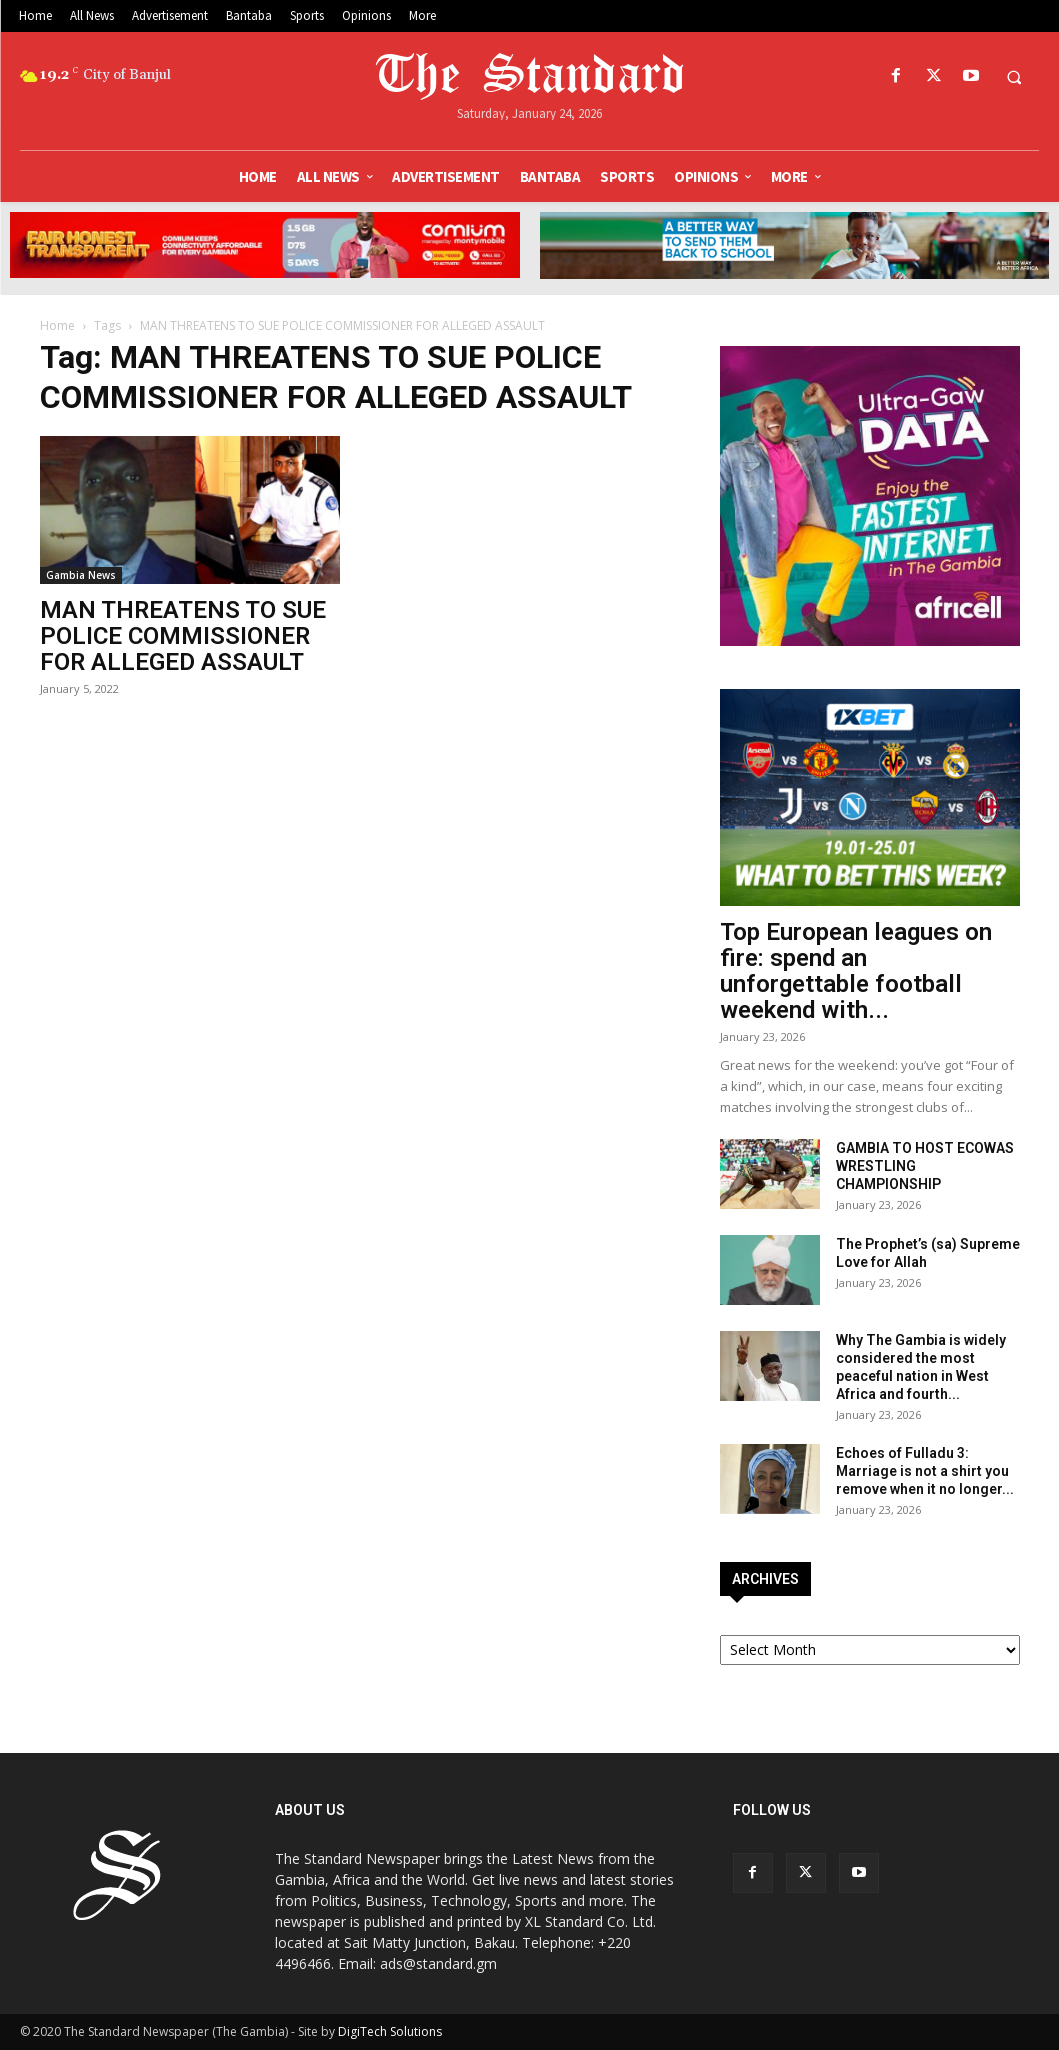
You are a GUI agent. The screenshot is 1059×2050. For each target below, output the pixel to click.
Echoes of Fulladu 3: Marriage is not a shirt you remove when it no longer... (925, 1471)
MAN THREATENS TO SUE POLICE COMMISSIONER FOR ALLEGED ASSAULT (183, 636)
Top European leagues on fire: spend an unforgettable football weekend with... (856, 971)
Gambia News (81, 575)
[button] (1014, 77)
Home (57, 325)
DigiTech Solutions (390, 2031)
